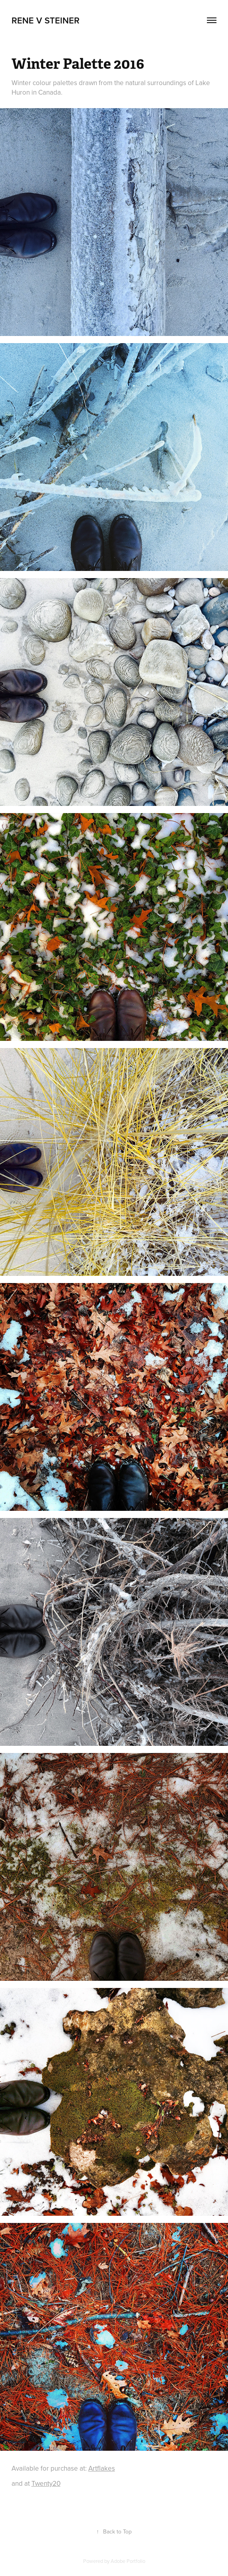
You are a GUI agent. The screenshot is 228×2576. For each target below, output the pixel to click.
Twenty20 (45, 2483)
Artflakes (101, 2468)
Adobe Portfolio (128, 2560)
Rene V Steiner (46, 20)
